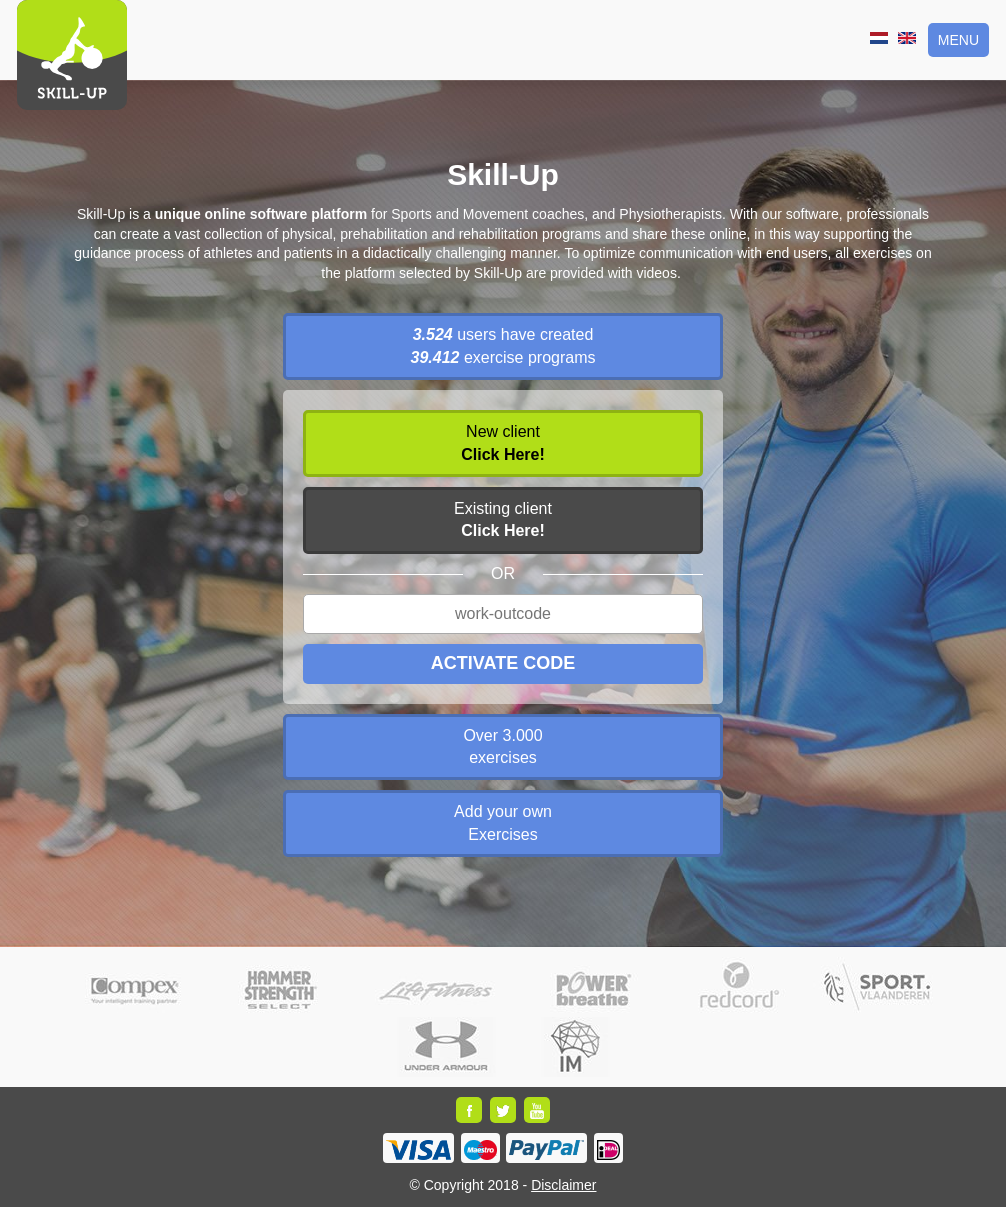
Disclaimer (563, 1185)
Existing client (503, 519)
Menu (958, 40)
